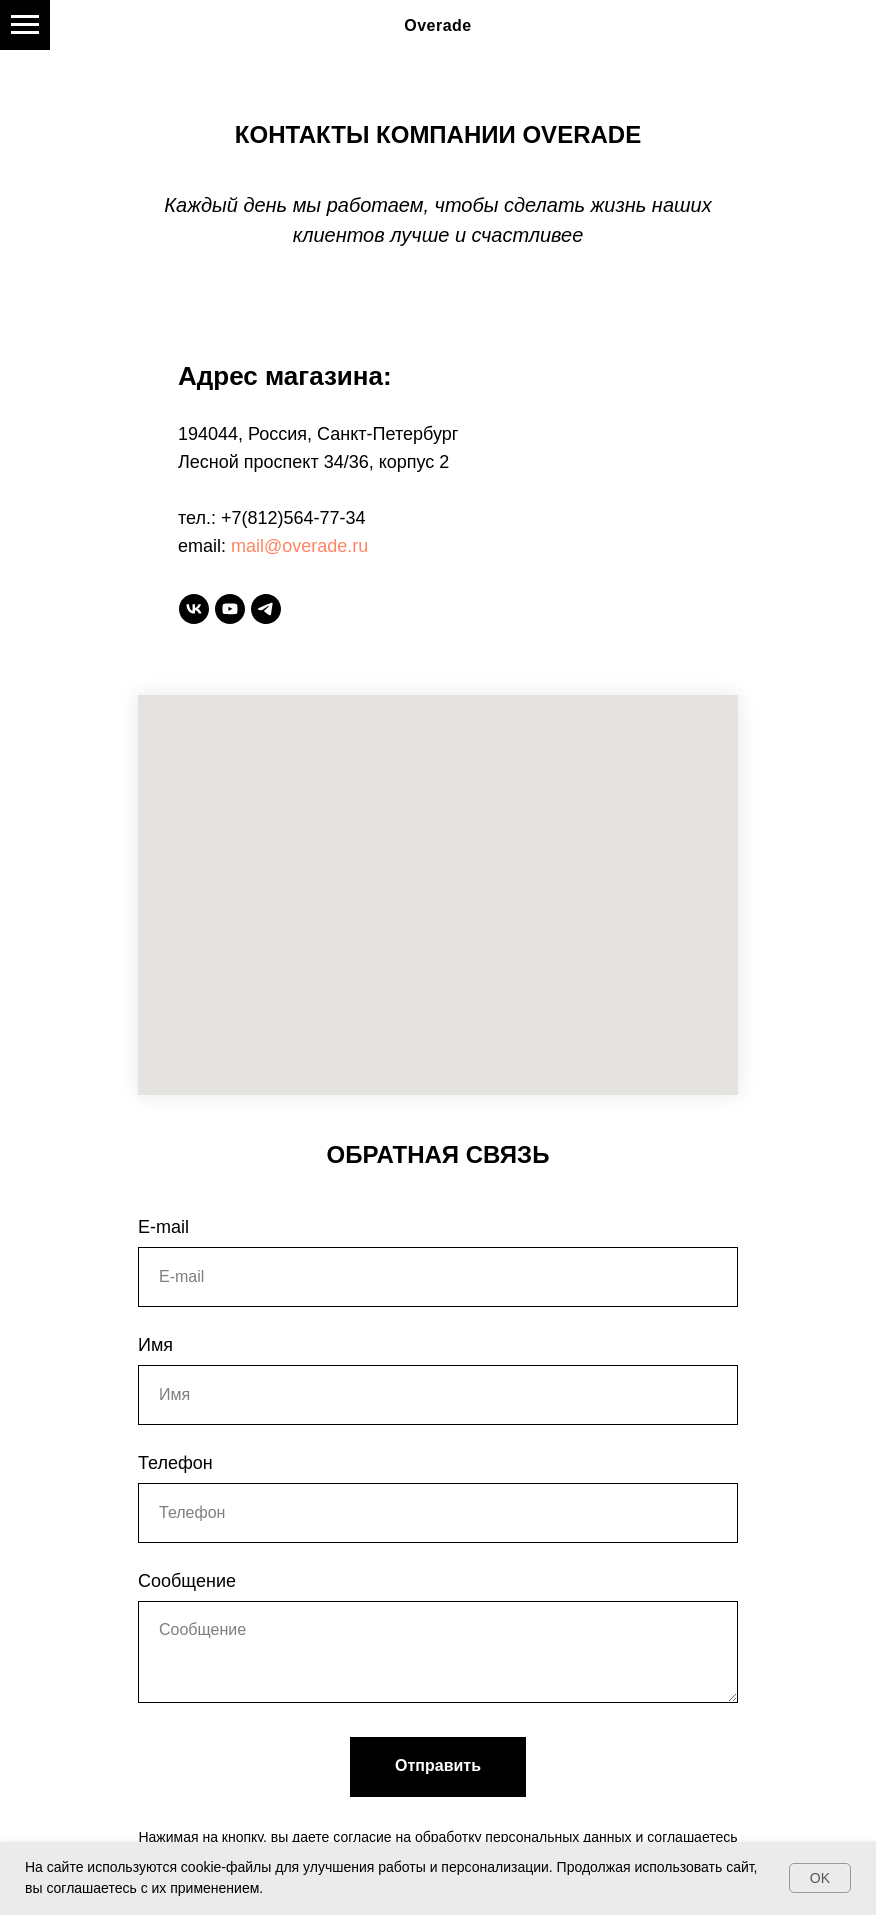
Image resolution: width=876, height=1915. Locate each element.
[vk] (194, 609)
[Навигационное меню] (25, 25)
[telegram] (266, 609)
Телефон (175, 1463)
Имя (155, 1345)
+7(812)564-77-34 (293, 518)
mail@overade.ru (299, 546)
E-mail (163, 1227)
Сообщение (187, 1581)
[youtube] (230, 609)
